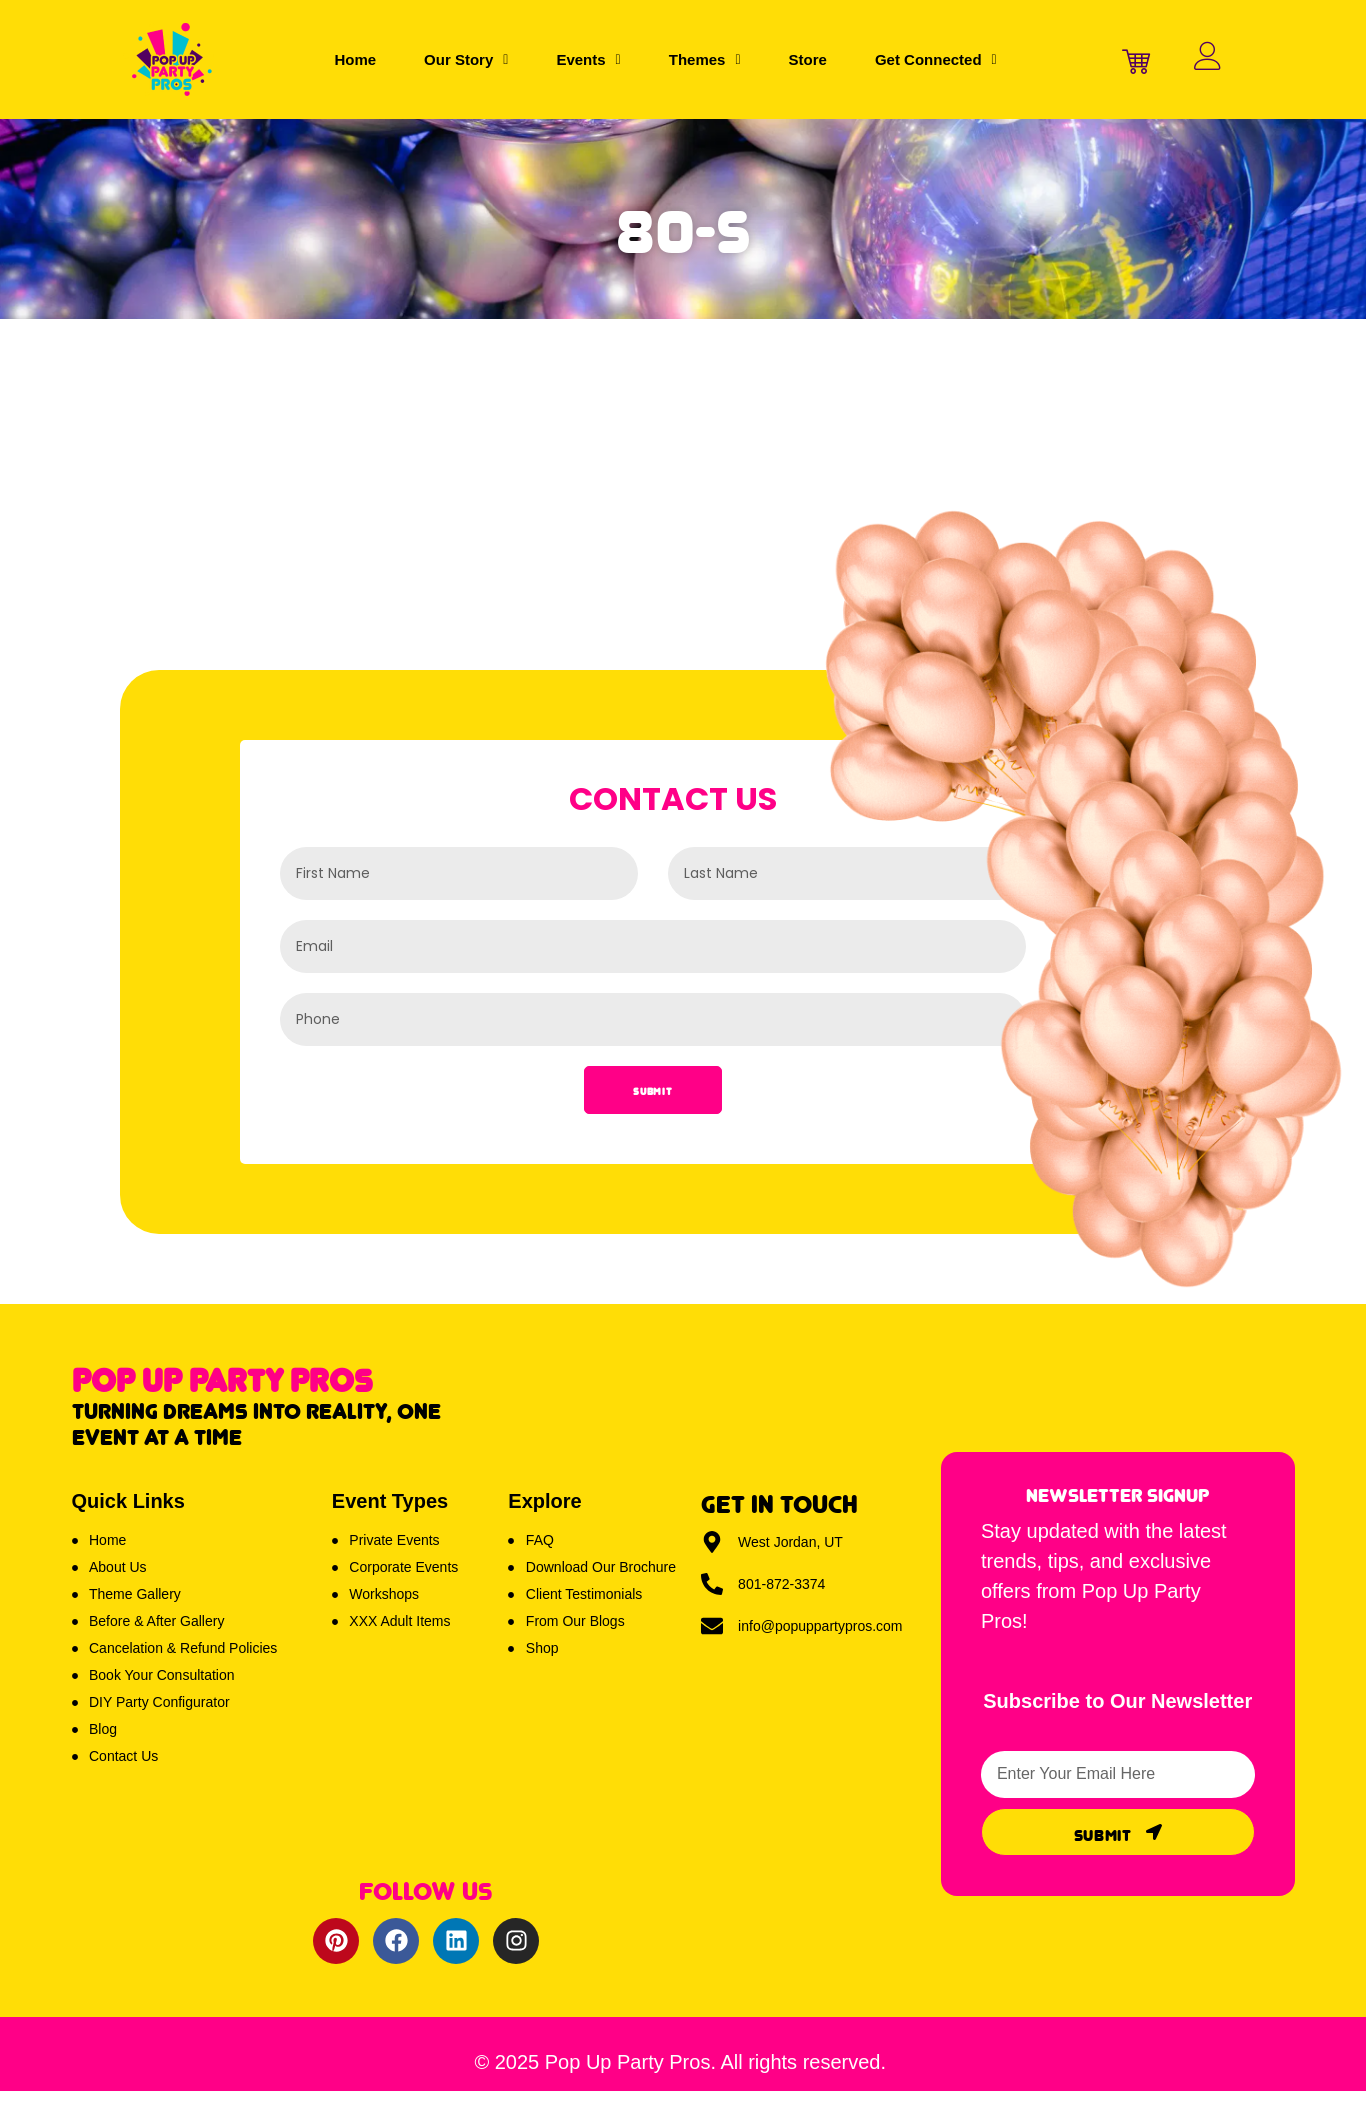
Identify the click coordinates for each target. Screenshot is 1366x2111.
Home (355, 59)
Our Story (466, 59)
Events (588, 59)
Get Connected (936, 59)
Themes (705, 59)
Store (808, 59)
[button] (466, 59)
